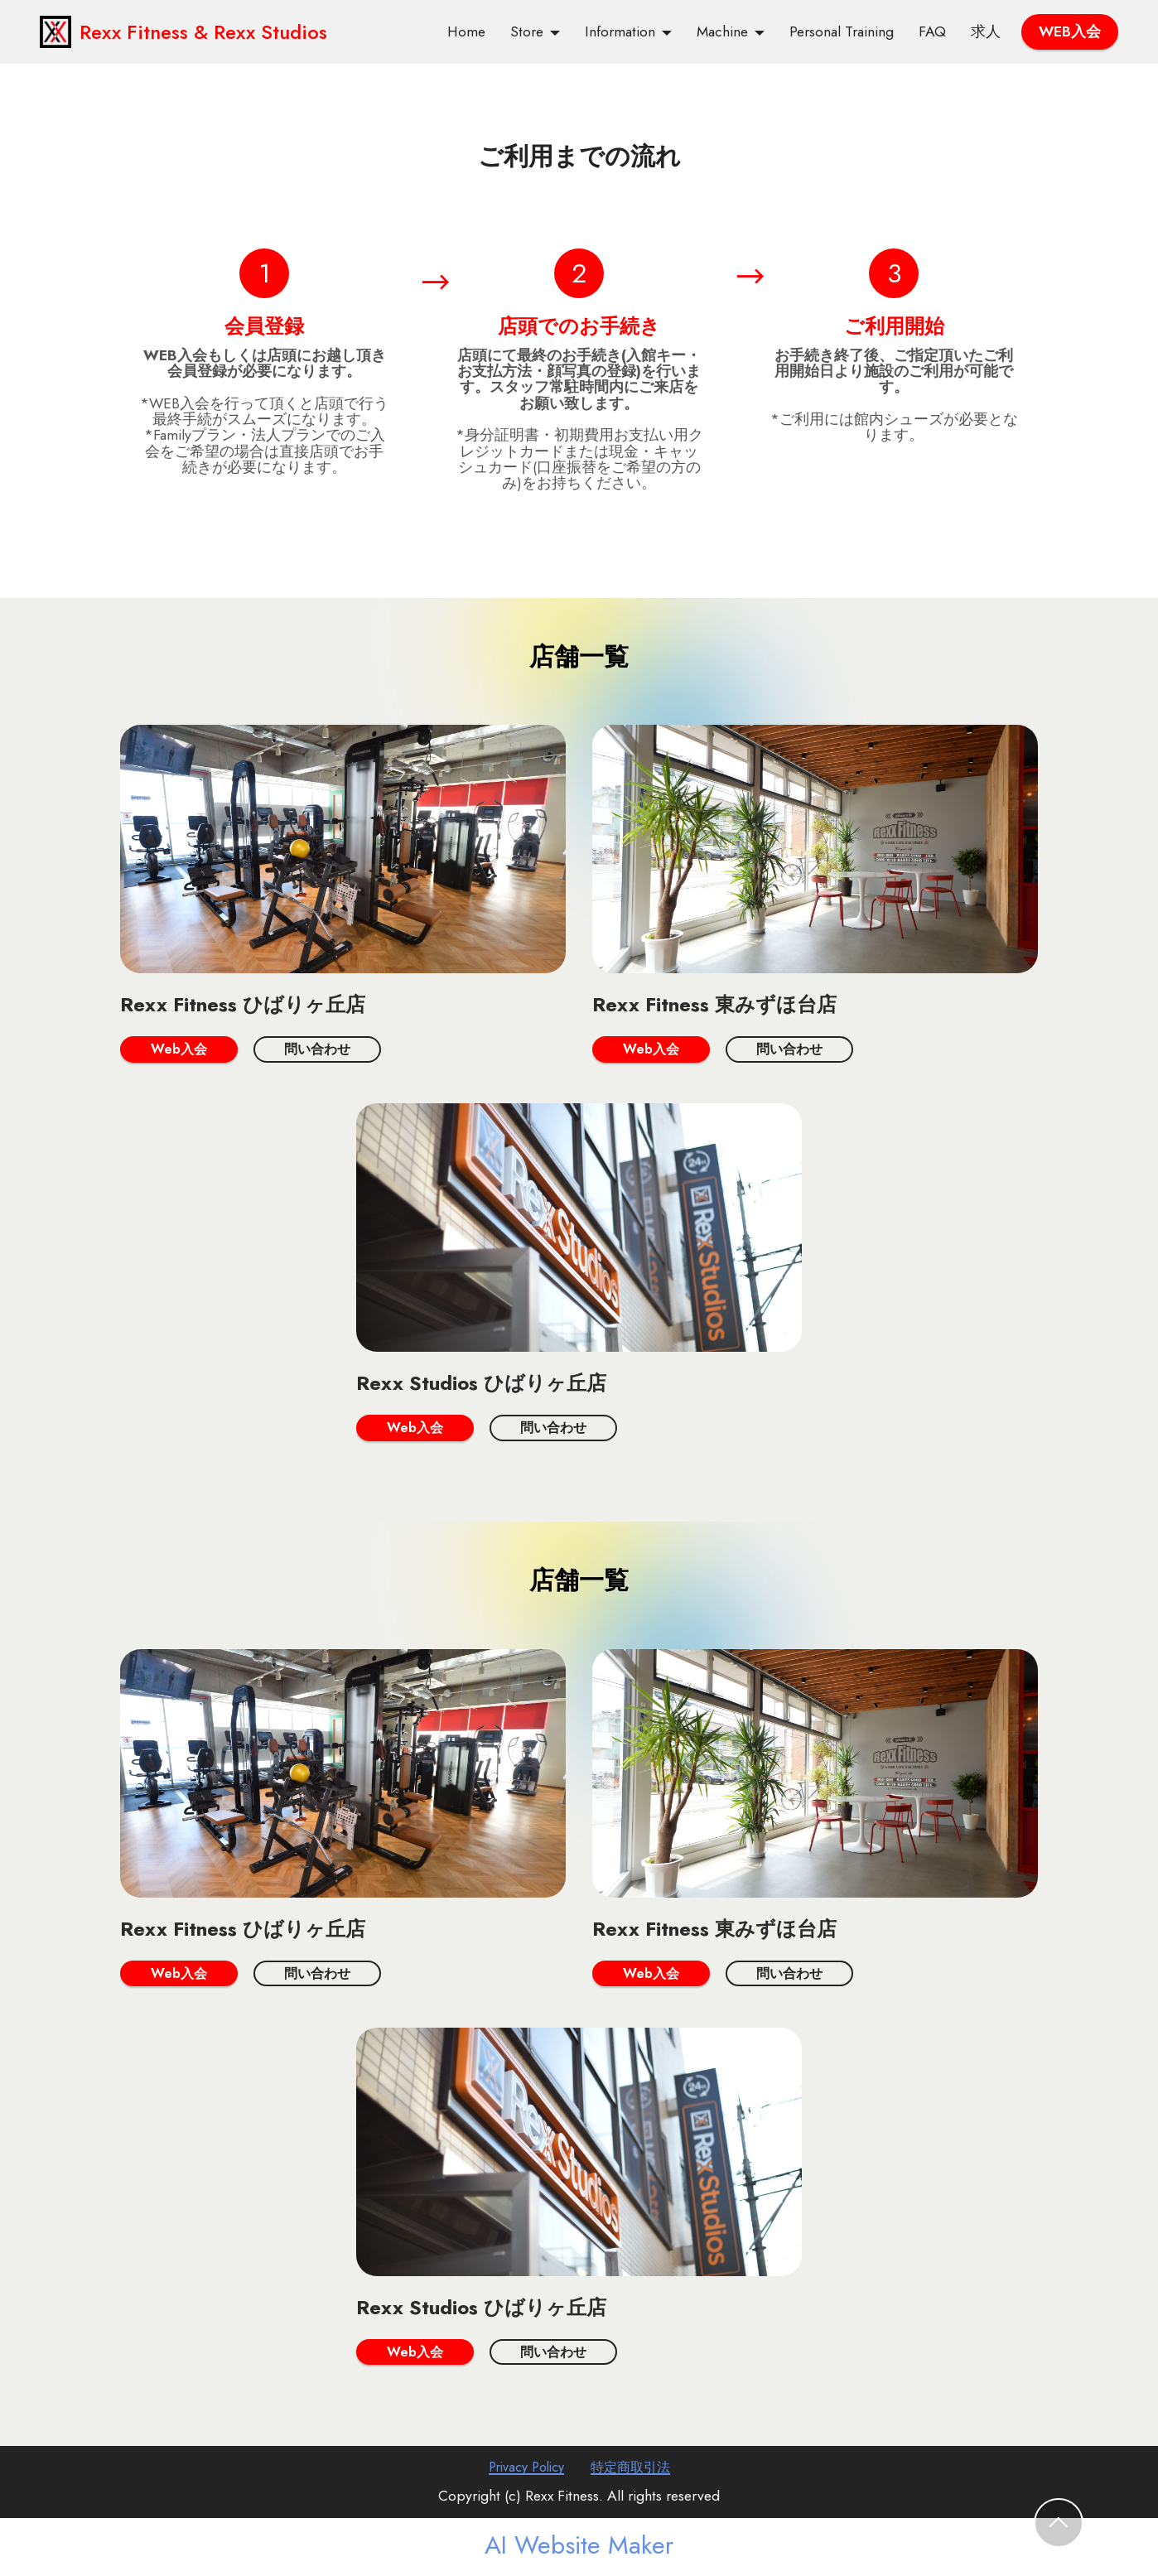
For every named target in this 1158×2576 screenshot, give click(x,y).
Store (526, 32)
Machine (722, 32)
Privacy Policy (521, 2471)
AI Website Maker (579, 2549)
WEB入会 (1070, 31)
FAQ (932, 32)
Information (620, 32)
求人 (986, 32)
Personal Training (841, 32)
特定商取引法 (634, 2471)
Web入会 (181, 1049)
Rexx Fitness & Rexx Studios (198, 32)
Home (466, 32)
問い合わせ (326, 1049)
